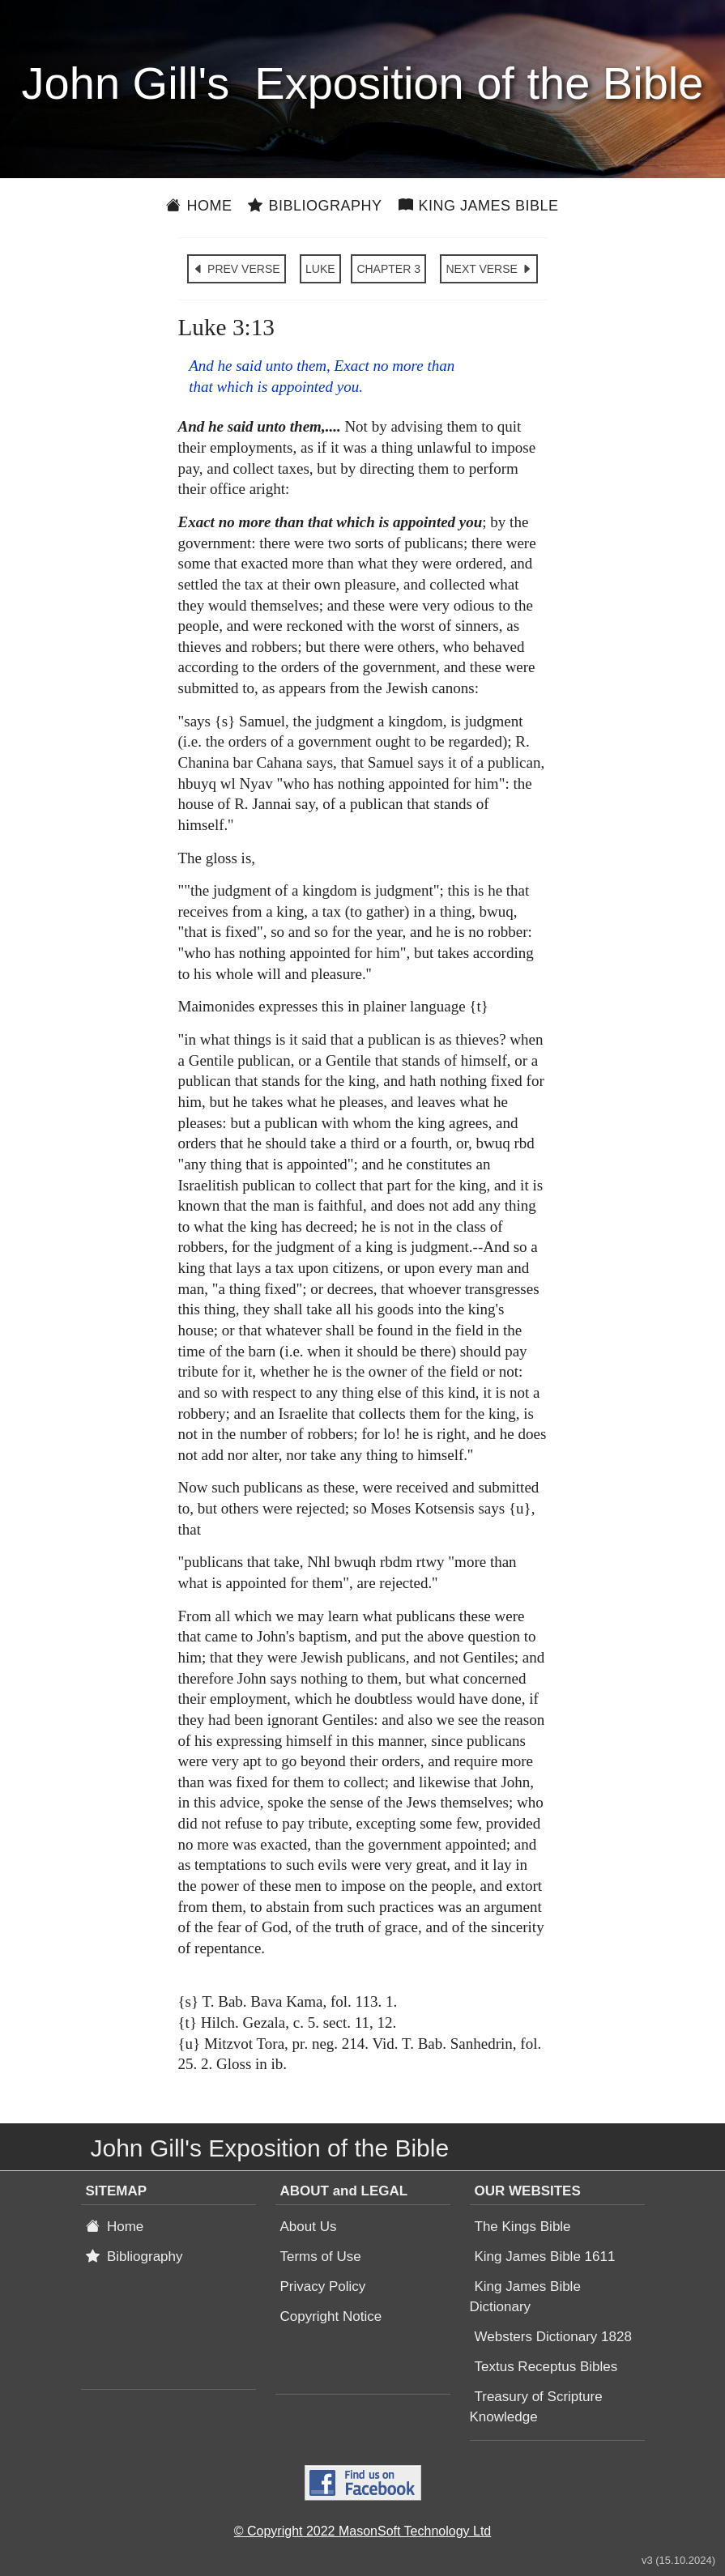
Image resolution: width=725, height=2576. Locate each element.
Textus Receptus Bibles (546, 2366)
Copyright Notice (331, 2316)
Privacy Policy (323, 2286)
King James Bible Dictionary (525, 2296)
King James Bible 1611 (545, 2256)
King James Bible (479, 206)
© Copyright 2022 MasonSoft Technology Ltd (362, 2531)
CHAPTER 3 (388, 268)
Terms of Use (320, 2256)
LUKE (320, 268)
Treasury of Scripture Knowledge (536, 2407)
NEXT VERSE (488, 268)
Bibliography (315, 206)
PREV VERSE (236, 268)
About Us (308, 2226)
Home (199, 206)
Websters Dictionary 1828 (553, 2336)
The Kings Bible (523, 2226)
